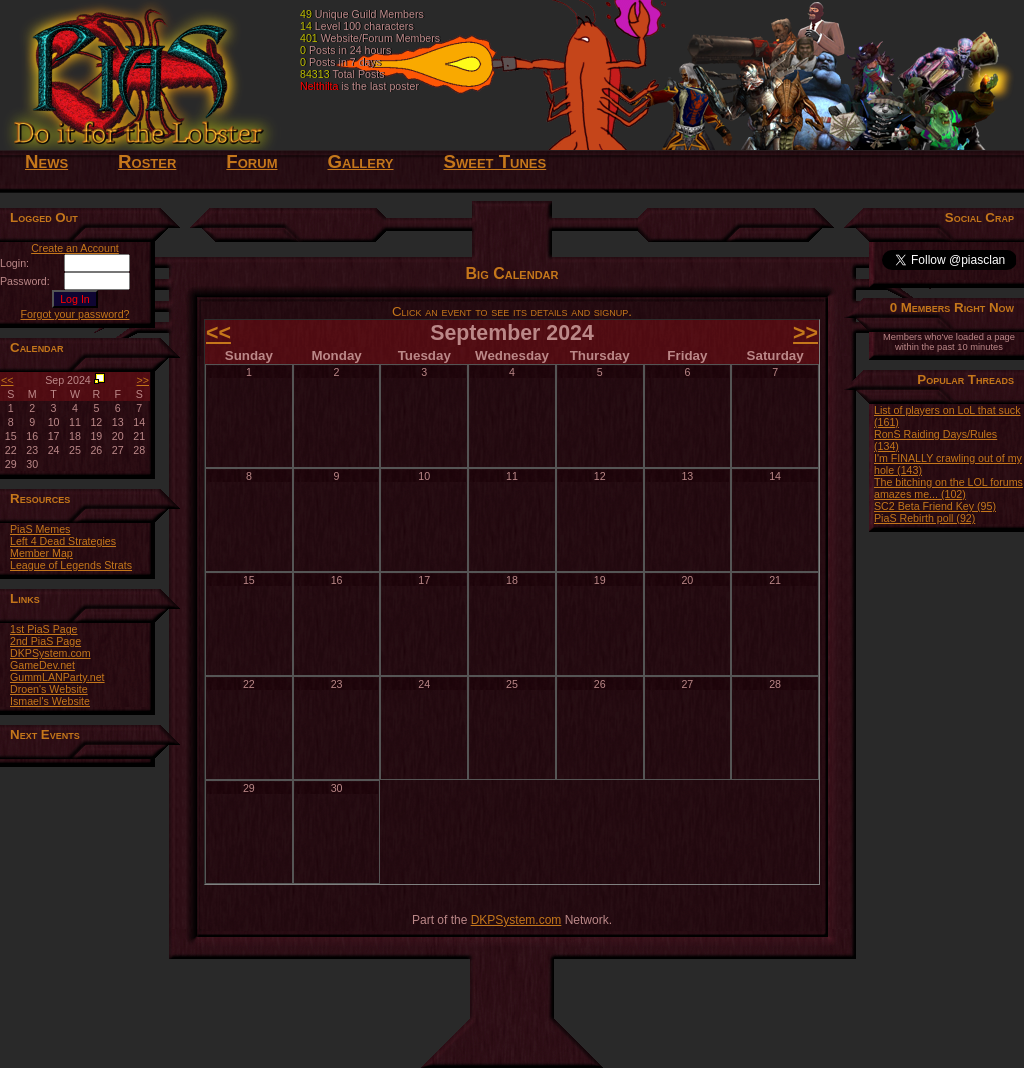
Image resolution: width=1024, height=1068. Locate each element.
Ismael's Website (50, 701)
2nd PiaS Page (45, 641)
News (46, 161)
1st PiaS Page (44, 629)
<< (7, 380)
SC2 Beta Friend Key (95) (935, 506)
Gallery (360, 161)
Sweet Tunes (495, 161)
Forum (251, 161)
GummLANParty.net (57, 677)
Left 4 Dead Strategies (63, 541)
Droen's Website (49, 689)
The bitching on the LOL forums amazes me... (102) (948, 488)
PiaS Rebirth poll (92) (924, 518)
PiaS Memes (40, 529)
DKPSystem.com (50, 653)
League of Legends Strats (71, 565)
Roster (147, 161)
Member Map (41, 553)
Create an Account (75, 248)
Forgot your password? (75, 314)
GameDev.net (42, 665)
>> (143, 380)
